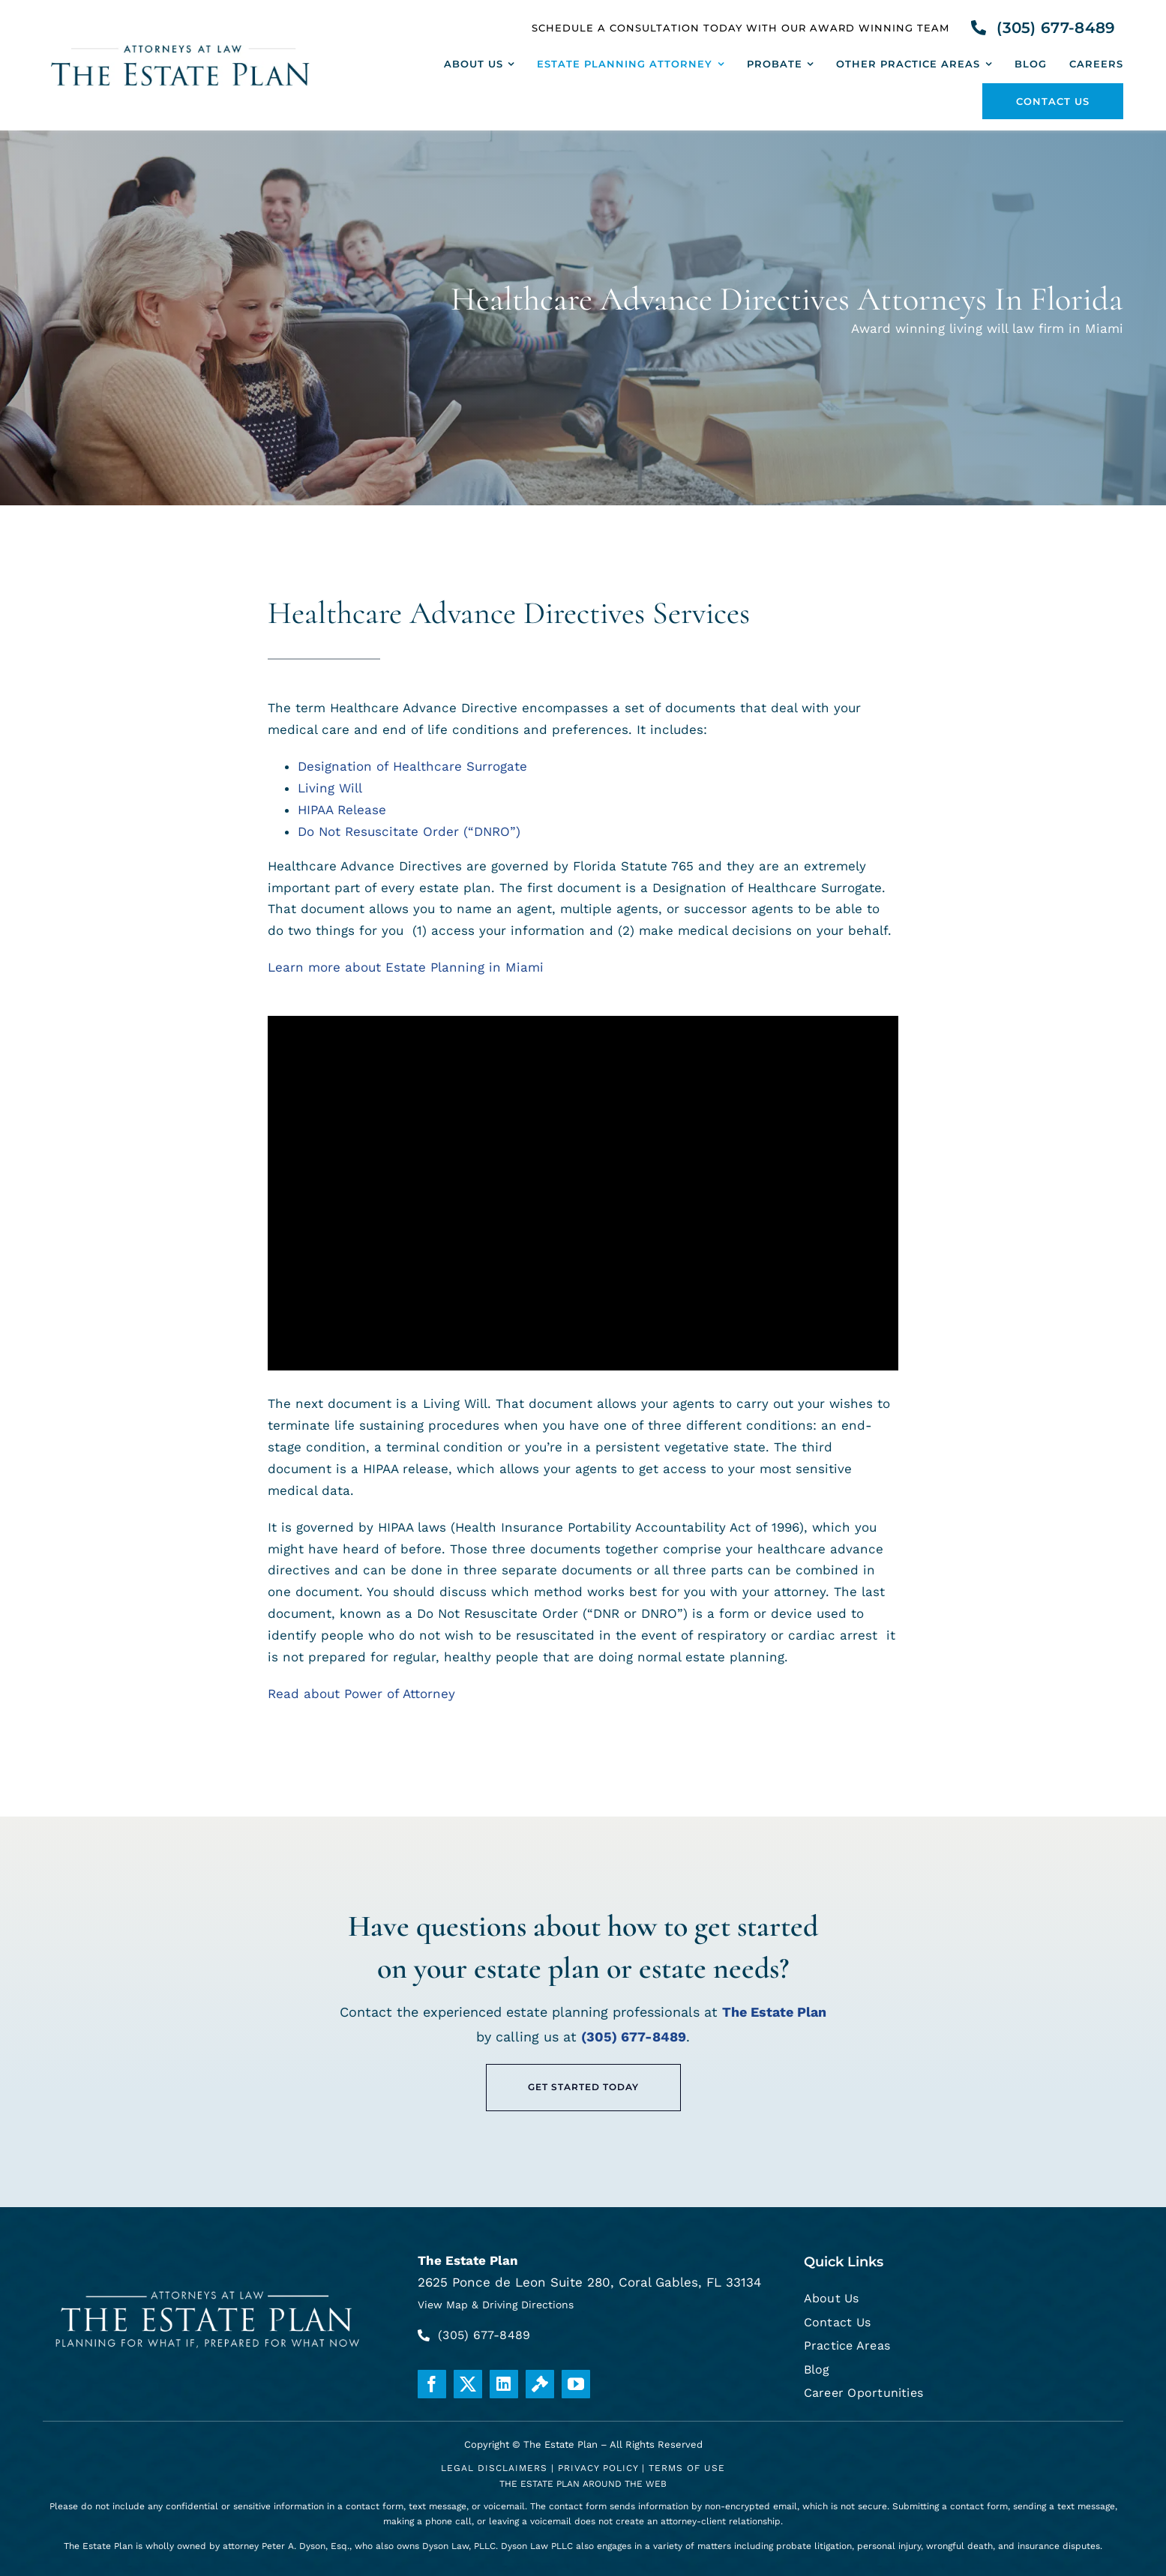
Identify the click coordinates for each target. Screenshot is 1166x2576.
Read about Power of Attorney (361, 1693)
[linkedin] (504, 2384)
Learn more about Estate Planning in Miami (406, 967)
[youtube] (576, 2384)
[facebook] (432, 2384)
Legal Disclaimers (494, 2468)
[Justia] (540, 2384)
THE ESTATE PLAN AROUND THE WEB (583, 2484)
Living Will (330, 787)
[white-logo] (208, 2287)
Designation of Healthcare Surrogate (412, 766)
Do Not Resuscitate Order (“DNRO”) (409, 831)
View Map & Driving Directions (496, 2305)
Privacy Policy (598, 2468)
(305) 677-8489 (633, 2036)
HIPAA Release (342, 809)
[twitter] (468, 2384)
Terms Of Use (687, 2468)
